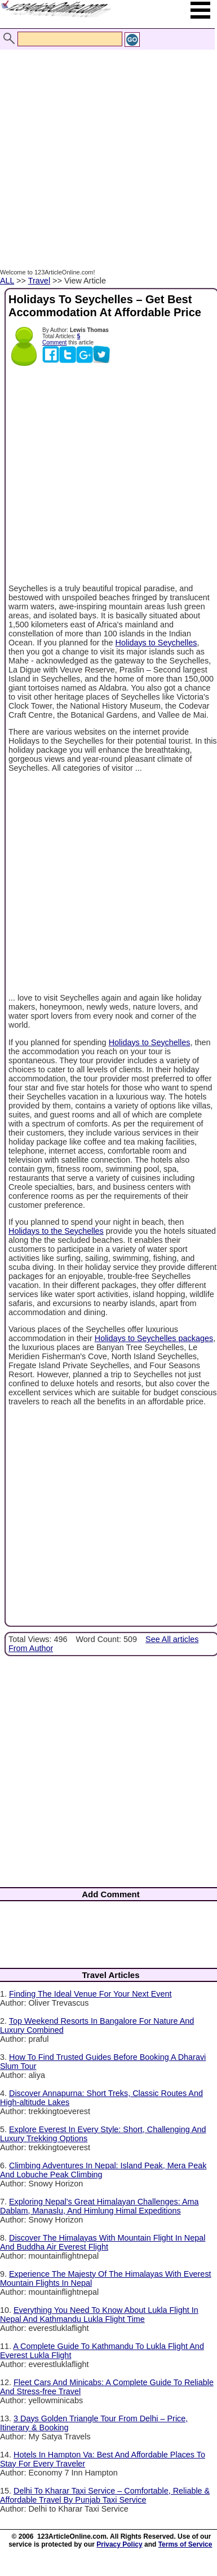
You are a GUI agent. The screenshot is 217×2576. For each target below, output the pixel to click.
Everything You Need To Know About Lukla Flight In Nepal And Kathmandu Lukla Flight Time (99, 2315)
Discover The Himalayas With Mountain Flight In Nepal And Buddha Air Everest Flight (102, 2242)
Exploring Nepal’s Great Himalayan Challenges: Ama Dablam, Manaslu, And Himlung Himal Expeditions (99, 2206)
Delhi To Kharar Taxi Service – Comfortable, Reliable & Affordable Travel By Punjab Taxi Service (105, 2495)
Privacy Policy (119, 2544)
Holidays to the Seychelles (56, 1230)
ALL (7, 280)
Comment (54, 342)
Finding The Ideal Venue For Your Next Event (90, 1993)
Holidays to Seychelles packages (154, 1338)
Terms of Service (185, 2544)
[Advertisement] (105, 147)
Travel (39, 280)
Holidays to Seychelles (156, 642)
